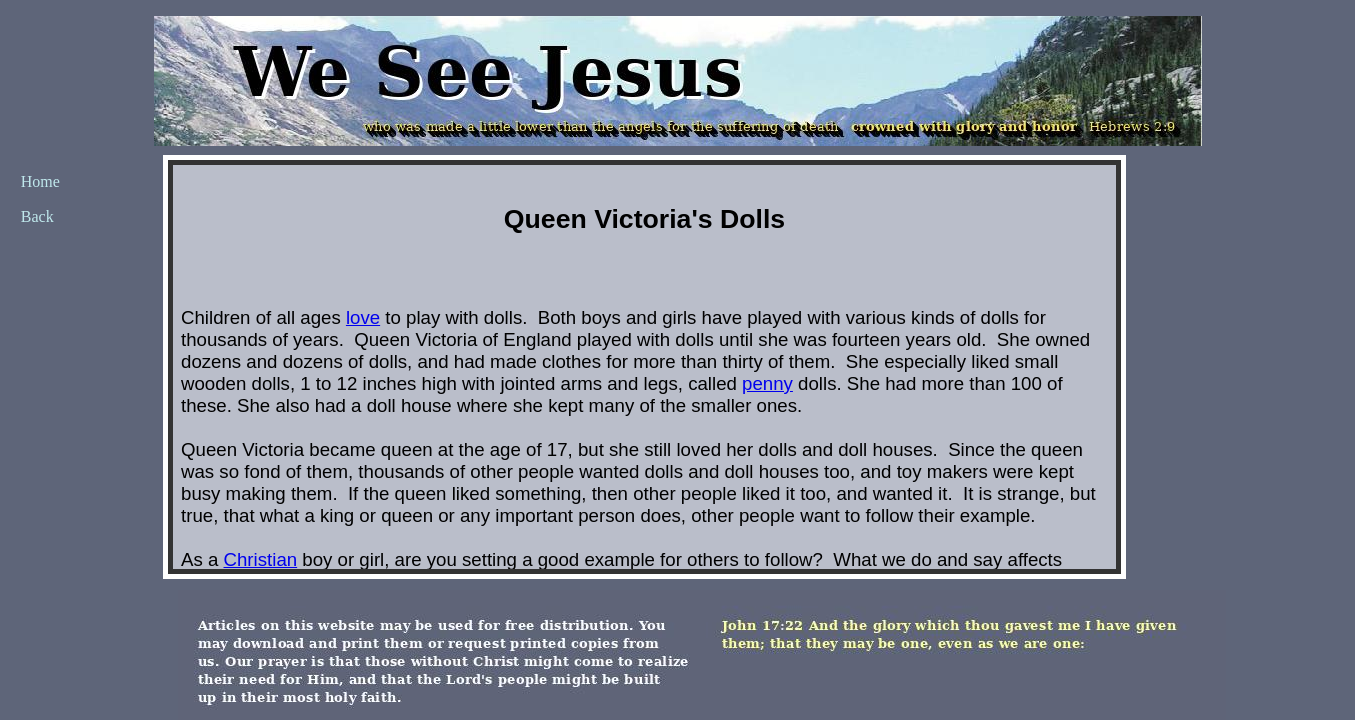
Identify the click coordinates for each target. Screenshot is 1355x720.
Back (37, 216)
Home (40, 181)
